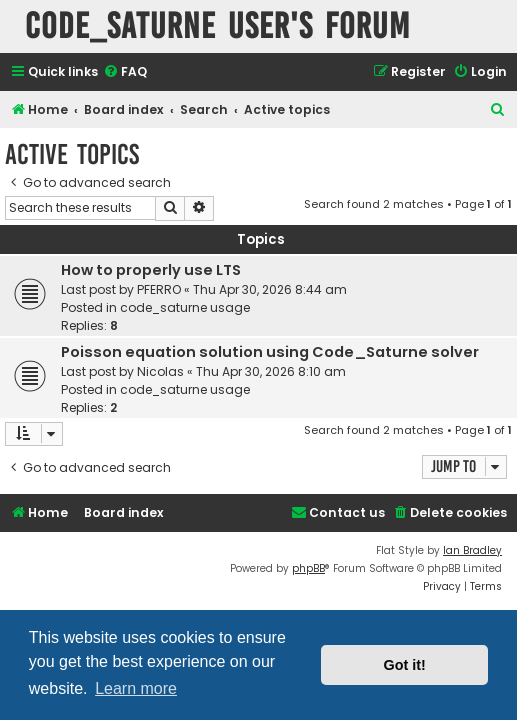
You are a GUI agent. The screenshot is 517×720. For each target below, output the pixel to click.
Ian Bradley (472, 550)
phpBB (308, 568)
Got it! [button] (405, 665)
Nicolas (160, 371)
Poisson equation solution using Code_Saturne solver (270, 352)
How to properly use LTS (151, 270)
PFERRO (159, 289)
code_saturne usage (185, 307)
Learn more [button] (136, 688)
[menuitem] (125, 72)
